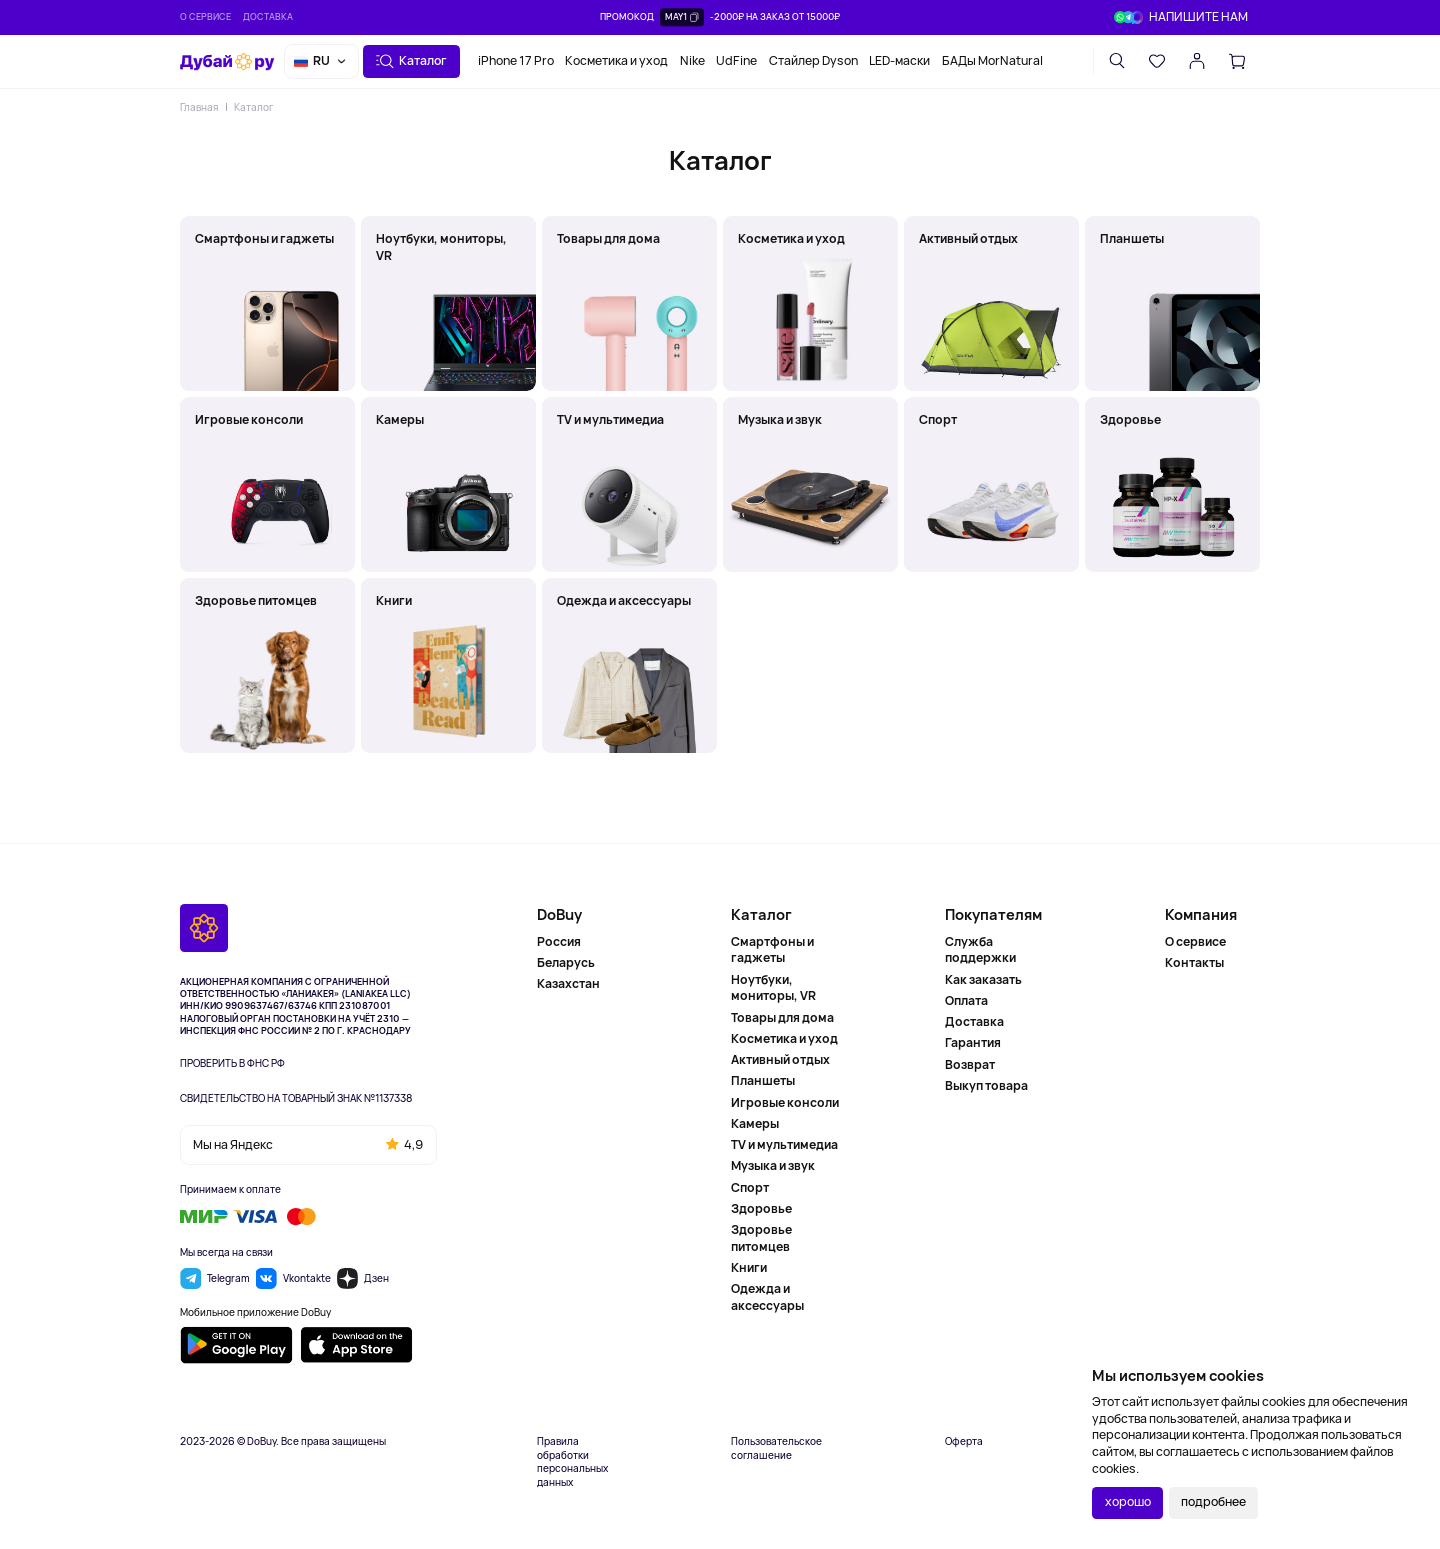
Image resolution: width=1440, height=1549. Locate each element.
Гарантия (973, 1042)
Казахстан (568, 983)
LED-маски (899, 60)
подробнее (1213, 1501)
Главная (199, 107)
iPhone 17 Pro (516, 60)
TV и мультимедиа (784, 1144)
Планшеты (763, 1080)
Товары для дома (782, 1017)
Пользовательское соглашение (776, 1448)
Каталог (253, 107)
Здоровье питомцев (761, 1238)
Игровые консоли (785, 1102)
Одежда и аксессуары (767, 1297)
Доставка (268, 16)
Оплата (966, 1000)
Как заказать (983, 979)
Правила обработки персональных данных (572, 1462)
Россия (559, 942)
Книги (749, 1267)
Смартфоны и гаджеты (772, 950)
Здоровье (761, 1208)
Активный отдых (780, 1059)
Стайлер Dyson (813, 60)
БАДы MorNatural (992, 60)
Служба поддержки (980, 950)
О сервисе (205, 16)
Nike (692, 60)
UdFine (736, 60)
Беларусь (566, 962)
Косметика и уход (616, 60)
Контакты (1194, 962)
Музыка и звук (773, 1165)
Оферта (964, 1441)
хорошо (1128, 1501)
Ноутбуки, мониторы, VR (773, 988)
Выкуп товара (986, 1085)
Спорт (750, 1187)
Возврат (970, 1064)
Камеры (755, 1123)
